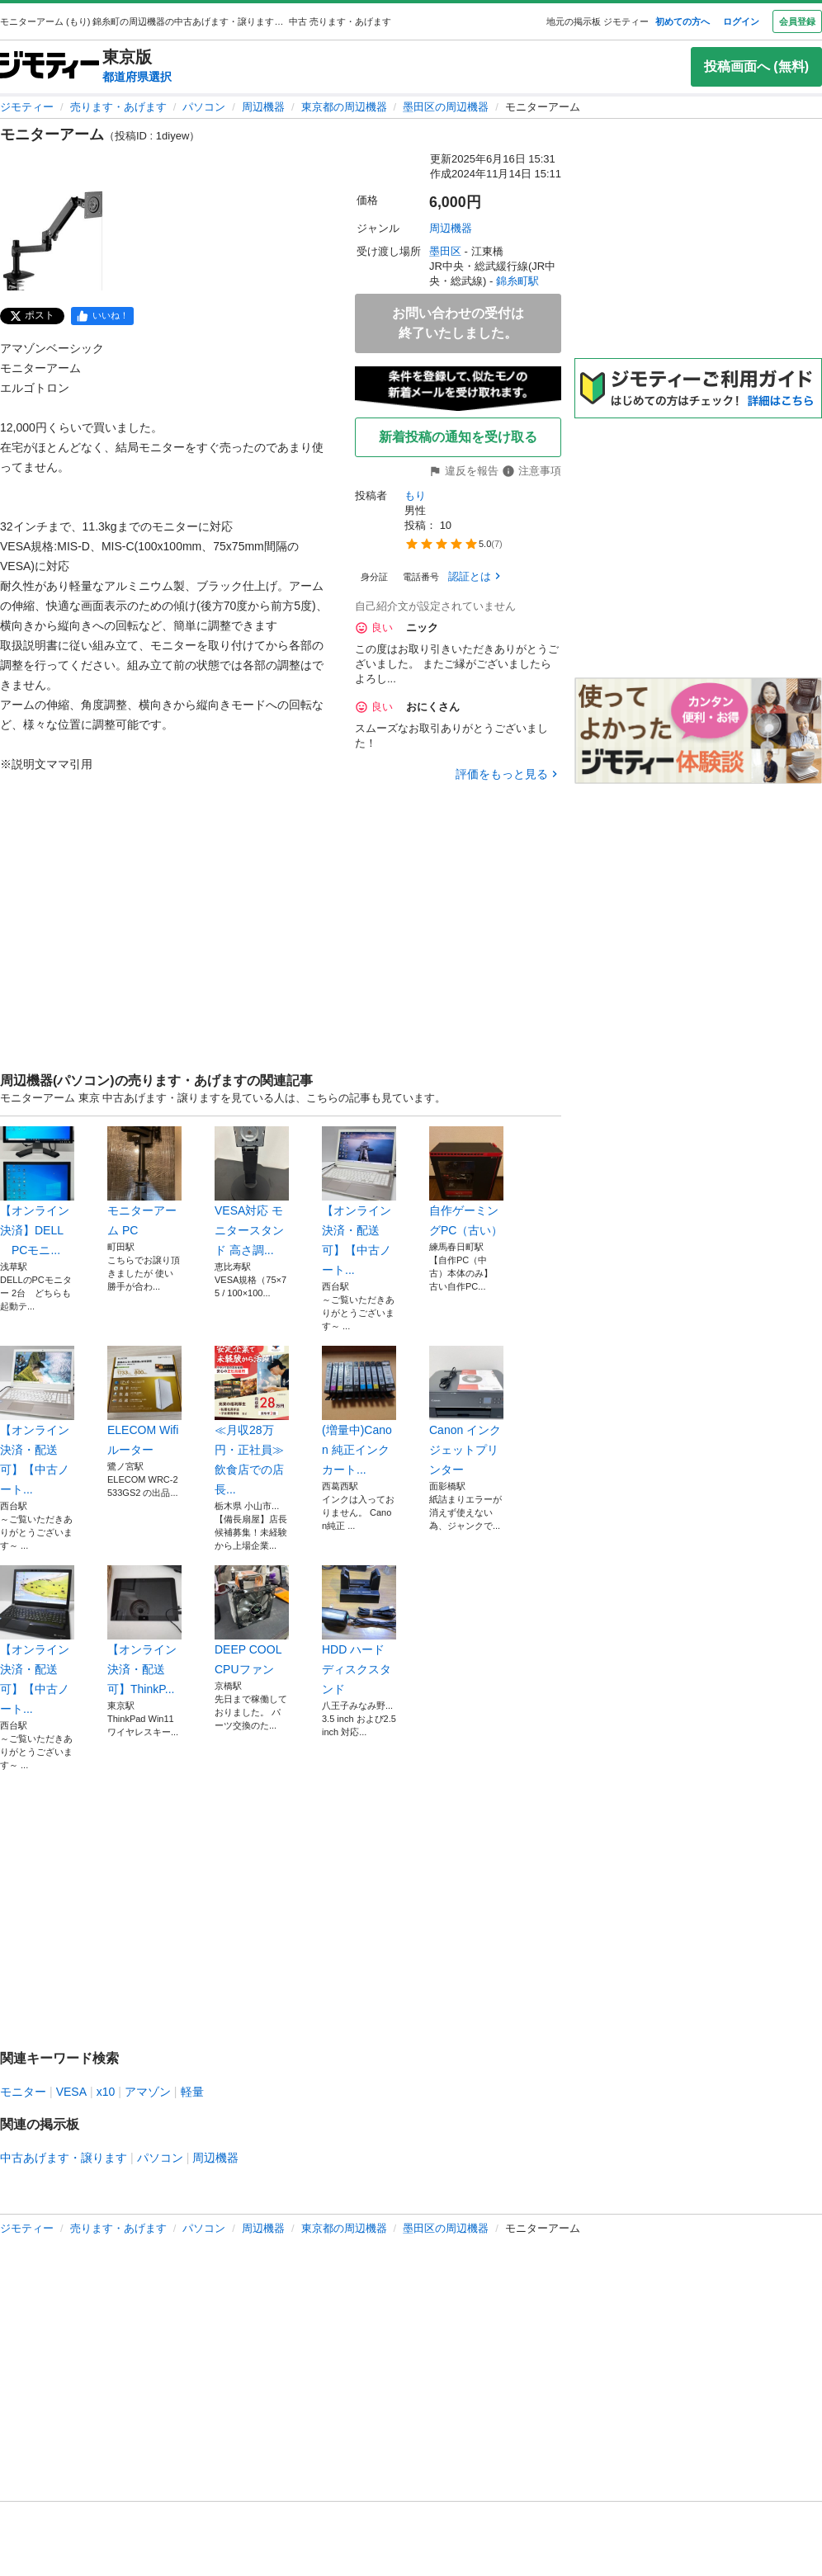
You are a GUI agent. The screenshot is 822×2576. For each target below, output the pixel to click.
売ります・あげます (118, 107)
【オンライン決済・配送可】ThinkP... (144, 1630)
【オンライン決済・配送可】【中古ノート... (359, 1201)
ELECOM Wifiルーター (144, 1401)
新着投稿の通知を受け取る (458, 437)
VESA (71, 2091)
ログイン (741, 21)
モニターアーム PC (144, 1181)
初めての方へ (682, 21)
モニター (23, 2091)
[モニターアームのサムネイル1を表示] (53, 241)
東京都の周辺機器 (344, 107)
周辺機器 (263, 107)
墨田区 (445, 251)
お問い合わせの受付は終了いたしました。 (458, 323)
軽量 (192, 2091)
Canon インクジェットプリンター (466, 1411)
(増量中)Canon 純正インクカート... (359, 1411)
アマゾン (148, 2091)
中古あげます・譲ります (63, 2157)
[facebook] (102, 316)
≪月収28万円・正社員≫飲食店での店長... (252, 1421)
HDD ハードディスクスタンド (359, 1630)
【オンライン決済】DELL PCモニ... (37, 1191)
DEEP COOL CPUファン (252, 1620)
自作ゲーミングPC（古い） (466, 1181)
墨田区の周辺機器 (446, 107)
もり (415, 495)
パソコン (203, 107)
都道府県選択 (137, 76)
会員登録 (797, 21)
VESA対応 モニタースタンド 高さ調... (252, 1191)
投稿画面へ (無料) (756, 66)
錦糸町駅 (517, 281)
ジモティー (27, 107)
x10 (106, 2091)
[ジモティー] (49, 66)
